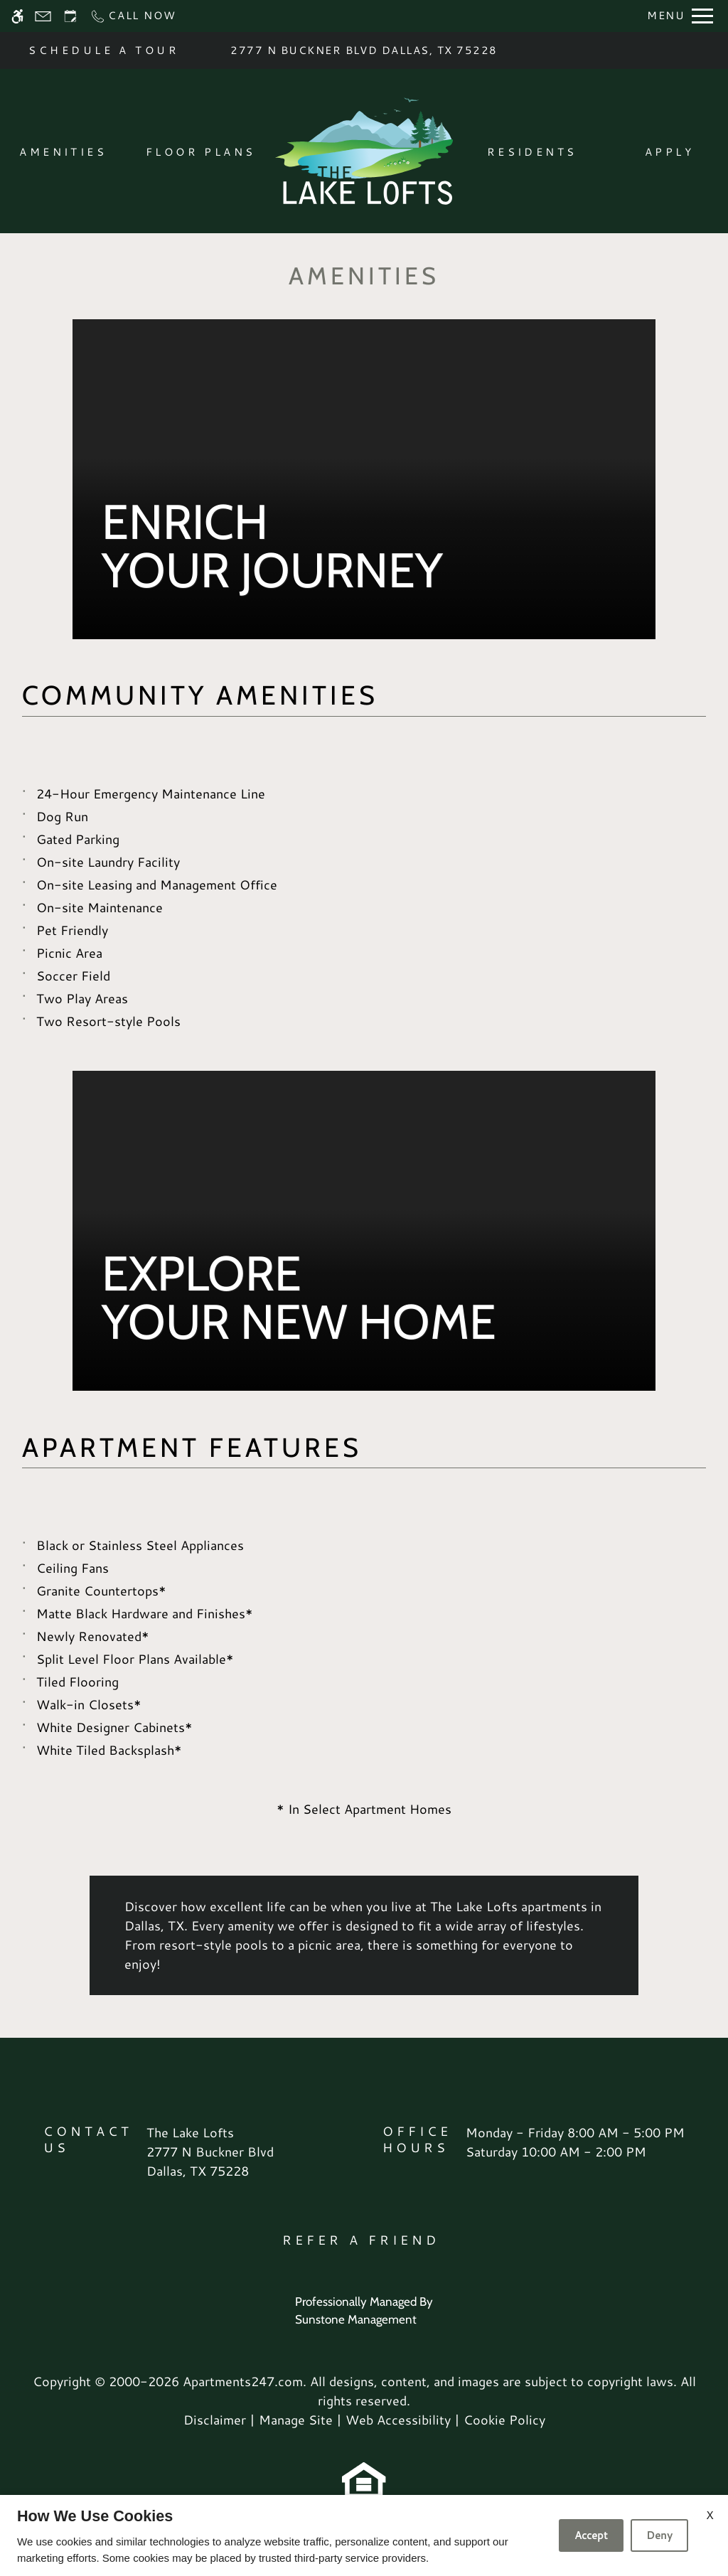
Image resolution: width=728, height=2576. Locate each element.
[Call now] (133, 16)
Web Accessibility (398, 2419)
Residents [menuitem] (532, 151)
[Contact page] (43, 16)
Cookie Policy (504, 2419)
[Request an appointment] (70, 16)
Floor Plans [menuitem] (201, 151)
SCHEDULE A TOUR (103, 50)
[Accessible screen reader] (17, 16)
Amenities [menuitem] (63, 151)
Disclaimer (214, 2419)
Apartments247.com (243, 2381)
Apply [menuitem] (669, 151)
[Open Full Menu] (680, 16)
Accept (591, 2535)
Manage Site (296, 2419)
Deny (659, 2535)
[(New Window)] (210, 2161)
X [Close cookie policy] (710, 2514)
